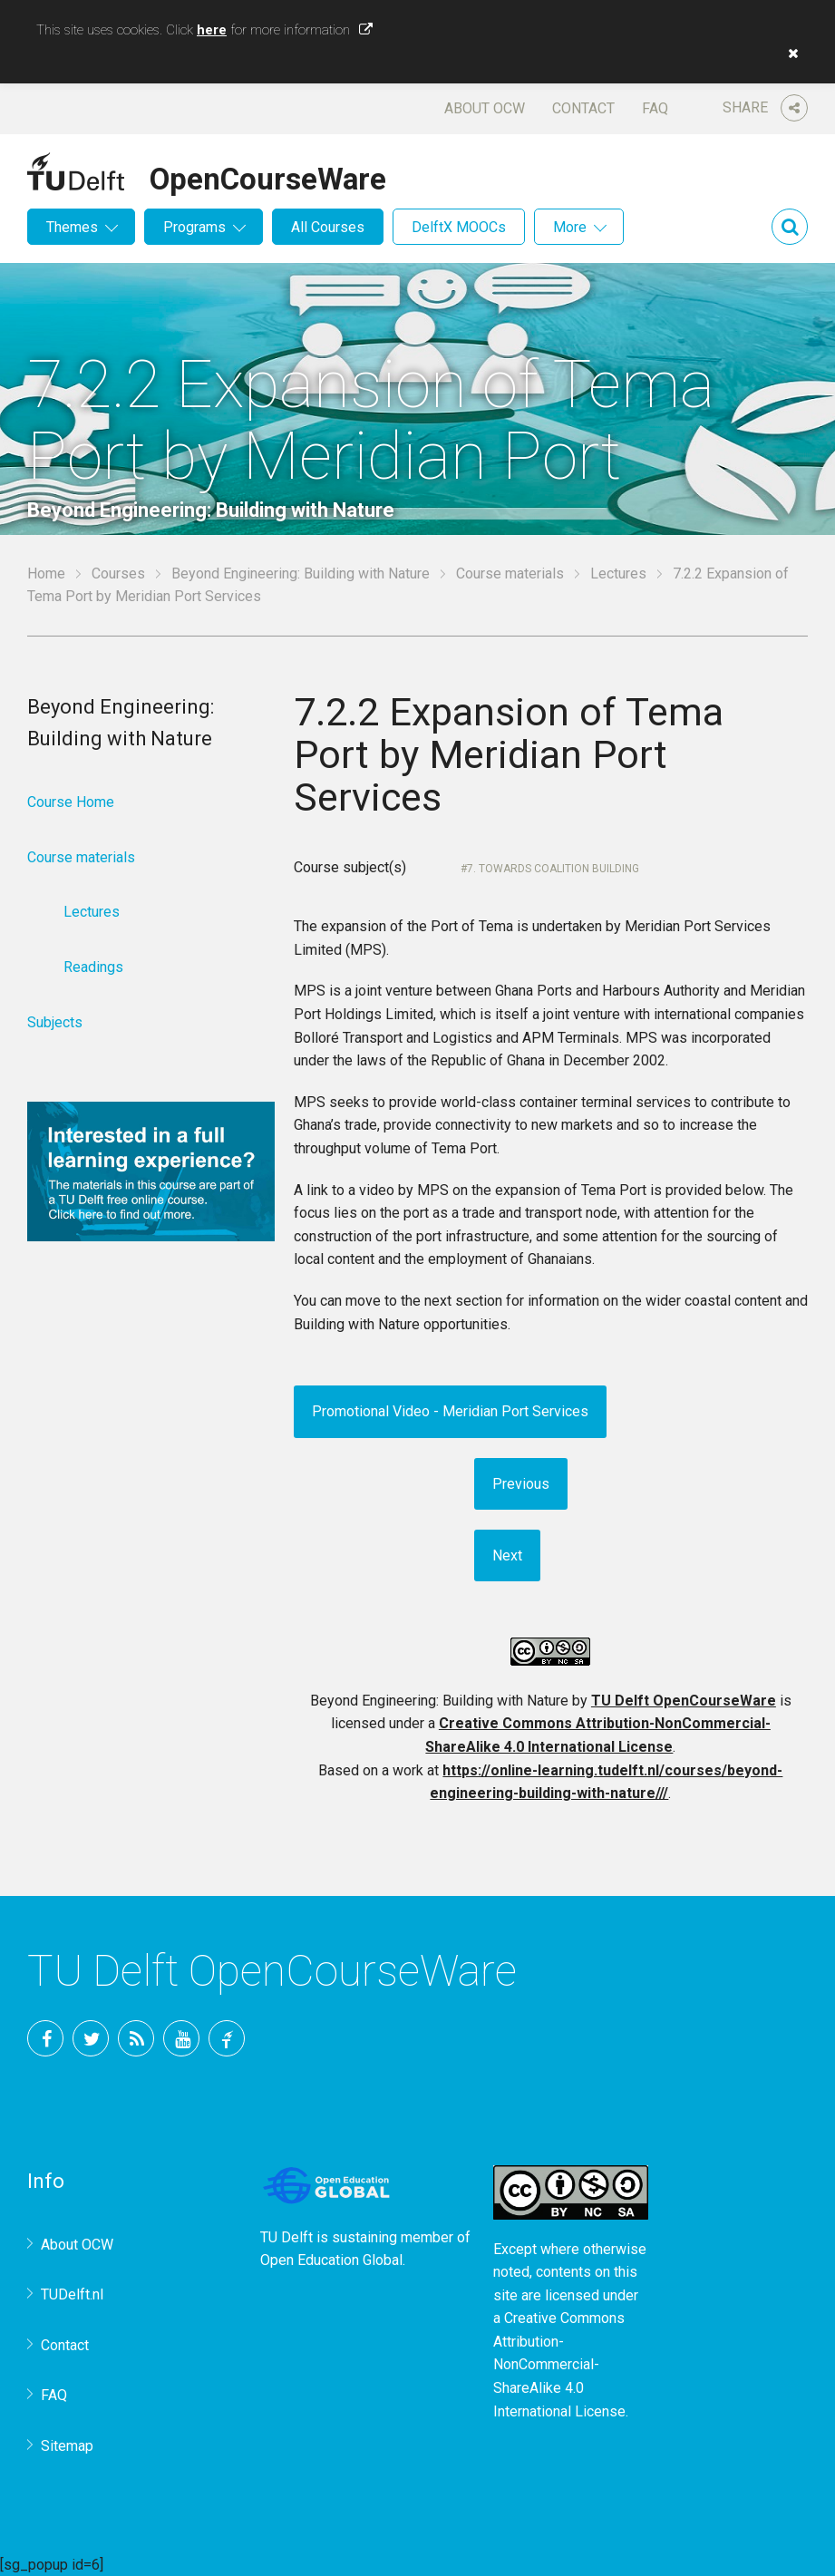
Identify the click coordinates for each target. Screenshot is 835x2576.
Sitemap (67, 2445)
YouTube (181, 2038)
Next (507, 1555)
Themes (72, 227)
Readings (93, 967)
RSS (136, 2038)
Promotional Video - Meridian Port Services (450, 1411)
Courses (118, 573)
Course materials (510, 573)
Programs (194, 227)
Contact (583, 108)
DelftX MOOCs (459, 227)
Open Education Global (331, 2260)
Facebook (45, 2038)
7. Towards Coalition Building (553, 868)
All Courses (327, 227)
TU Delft (227, 2038)
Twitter (91, 2038)
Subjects (55, 1022)
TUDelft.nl (72, 2294)
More (570, 227)
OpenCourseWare (268, 175)
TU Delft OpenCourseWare (683, 1700)
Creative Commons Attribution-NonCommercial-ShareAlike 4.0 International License (559, 2364)
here (212, 30)
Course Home (70, 802)
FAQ (655, 108)
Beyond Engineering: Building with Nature (300, 573)
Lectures (618, 573)
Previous (520, 1483)
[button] (789, 53)
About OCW (484, 108)
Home (46, 573)
